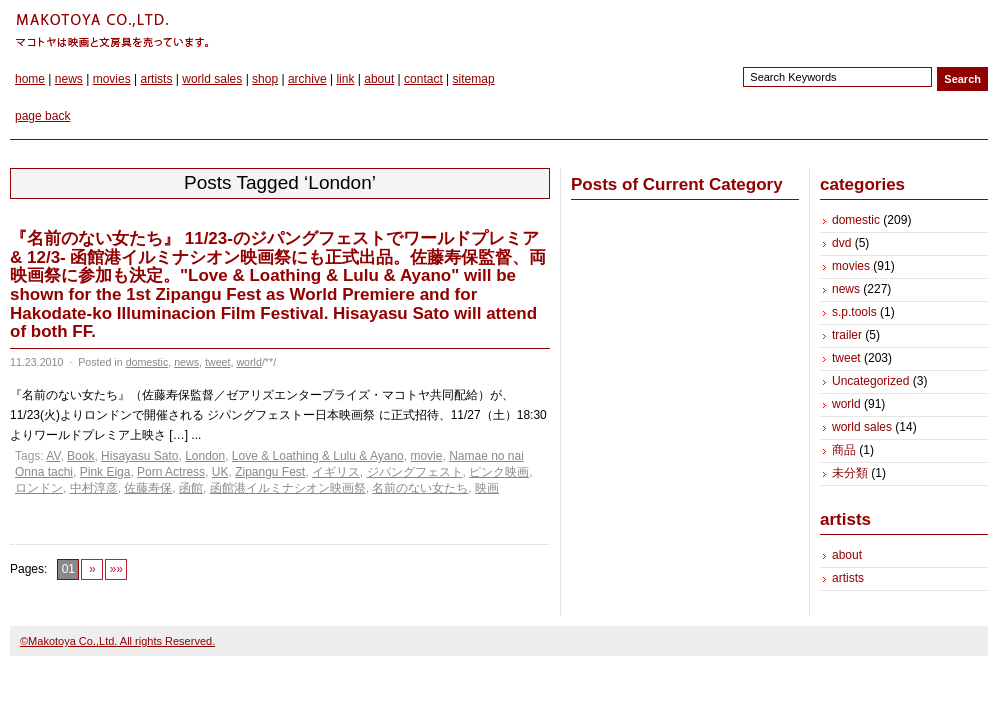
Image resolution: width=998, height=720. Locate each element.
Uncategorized (870, 381)
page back (42, 116)
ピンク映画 (499, 472)
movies (112, 79)
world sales (212, 79)
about (379, 79)
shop (265, 79)
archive (307, 79)
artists (156, 79)
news (69, 79)
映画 (487, 488)
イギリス (336, 472)
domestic (147, 362)
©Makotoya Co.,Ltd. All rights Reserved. (117, 641)
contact (423, 79)
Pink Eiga (105, 472)
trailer (847, 335)
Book (80, 456)
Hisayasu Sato (139, 456)
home (30, 79)
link (345, 79)
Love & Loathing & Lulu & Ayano (318, 456)
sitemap (474, 79)
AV (53, 456)
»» (116, 569)
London (205, 456)
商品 (844, 450)
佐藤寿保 (148, 488)
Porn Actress (171, 472)
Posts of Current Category (677, 184)
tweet (217, 362)
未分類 (850, 473)
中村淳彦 (94, 488)
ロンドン (39, 488)
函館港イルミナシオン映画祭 (288, 488)
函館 (191, 488)
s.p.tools (854, 312)
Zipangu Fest (270, 472)
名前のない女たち (420, 488)
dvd (841, 243)
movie (426, 456)
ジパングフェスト (415, 472)
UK (220, 472)
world (248, 362)
